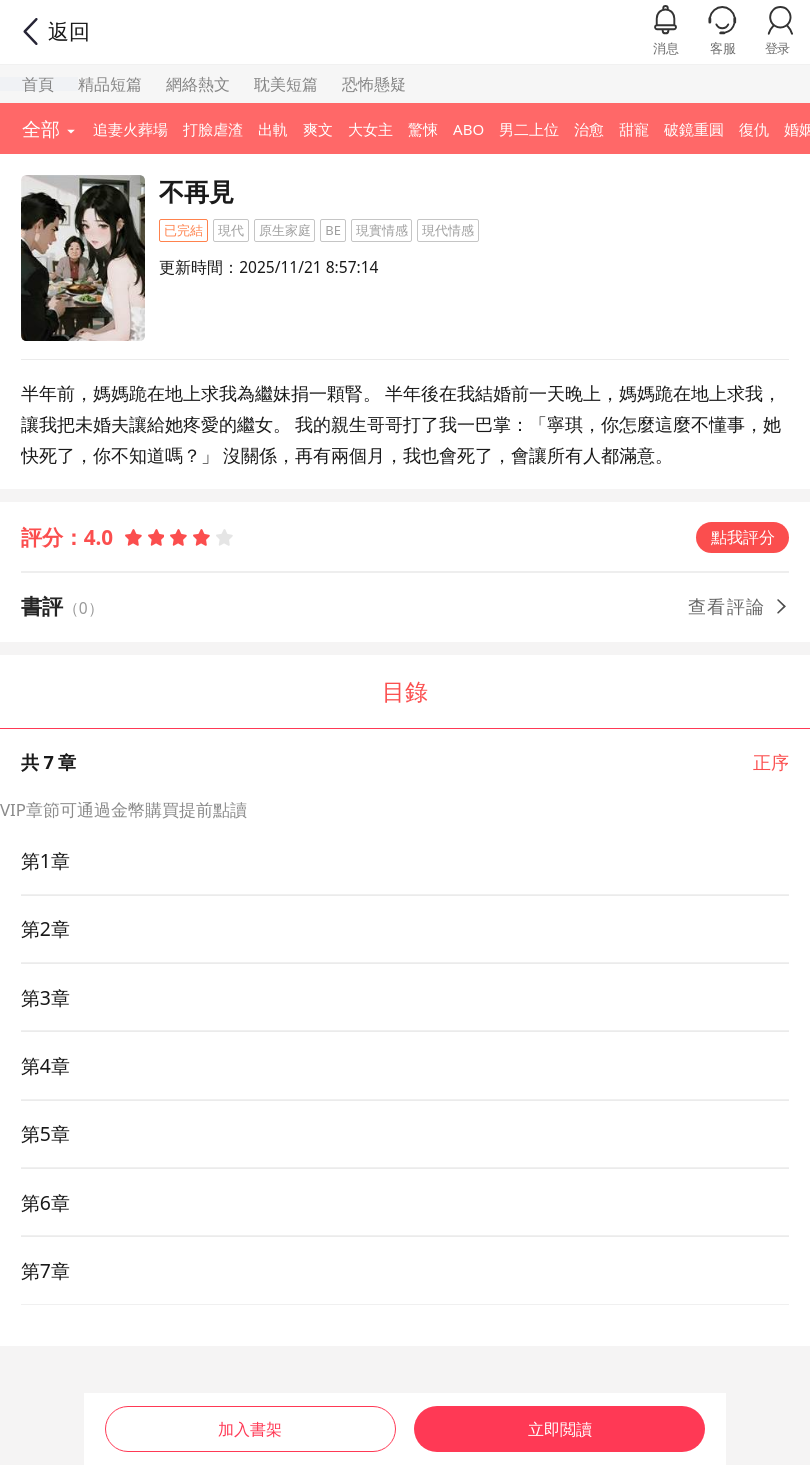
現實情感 (382, 230)
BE (333, 230)
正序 (771, 762)
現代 (231, 230)
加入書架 (250, 1425)
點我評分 (743, 537)
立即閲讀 (560, 1425)
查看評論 (739, 606)
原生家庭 (285, 230)
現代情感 (448, 230)
